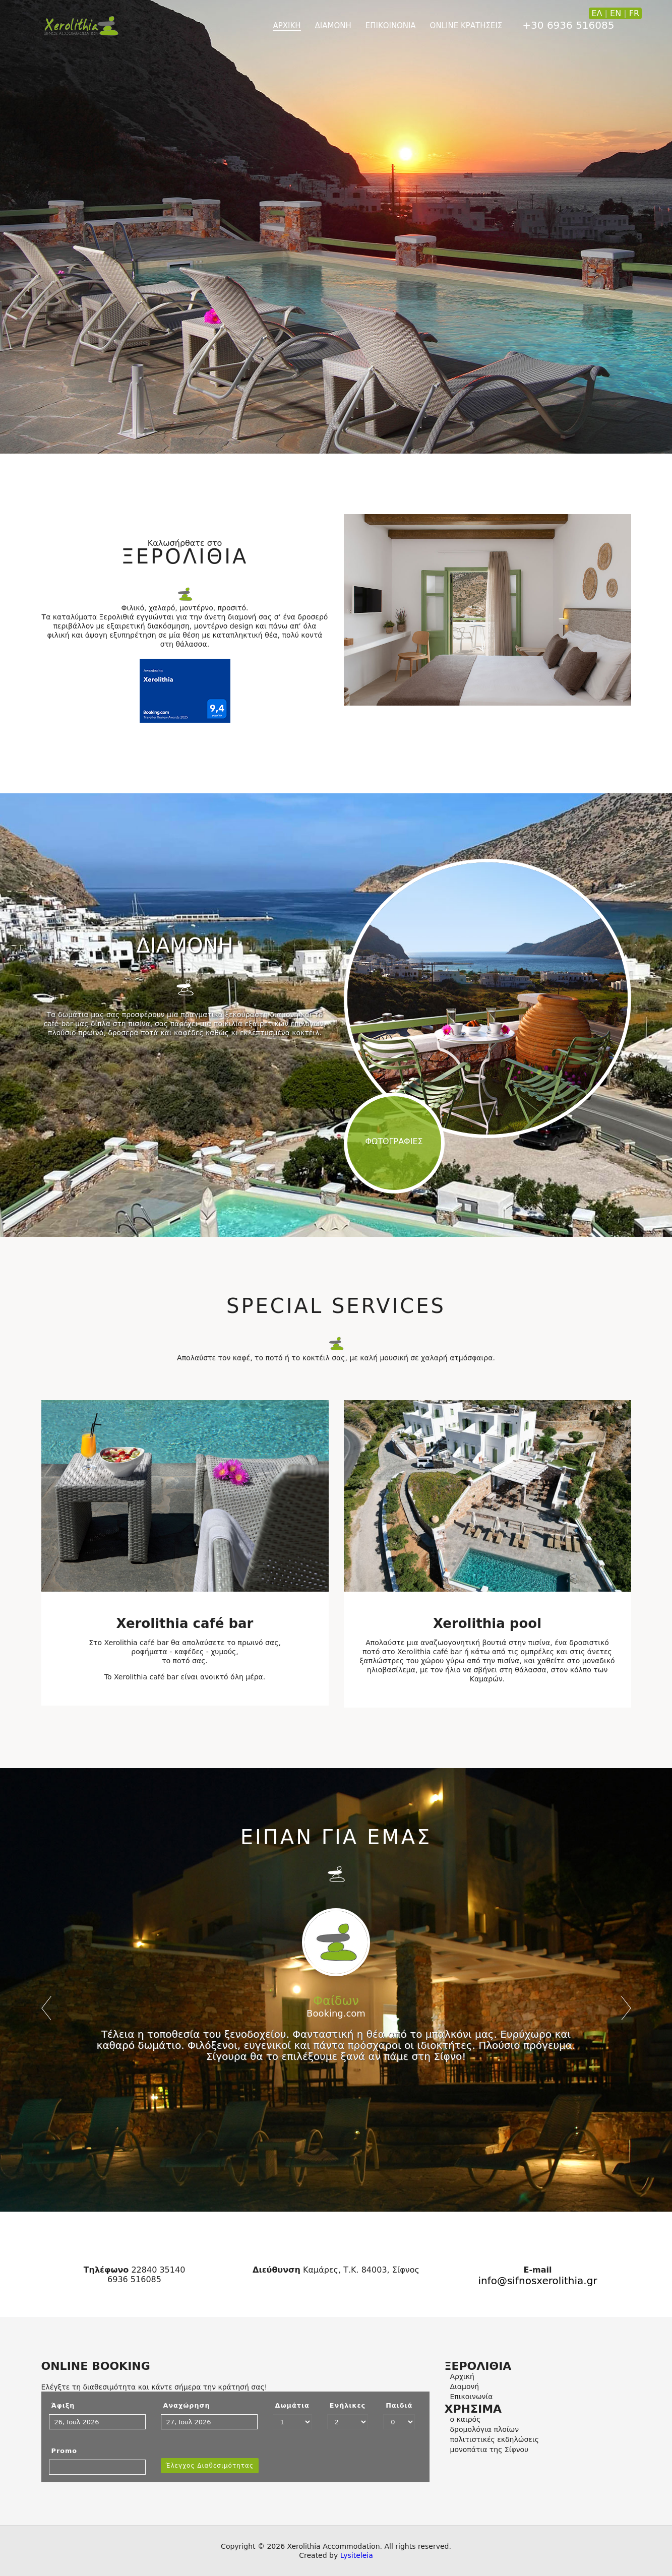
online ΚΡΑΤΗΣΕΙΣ (466, 25)
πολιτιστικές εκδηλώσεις (494, 2439)
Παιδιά (399, 2405)
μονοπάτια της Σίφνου (489, 2449)
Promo (64, 2451)
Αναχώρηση (186, 2405)
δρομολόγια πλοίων (484, 2429)
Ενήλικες (347, 2405)
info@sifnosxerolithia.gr (537, 2281)
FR (634, 13)
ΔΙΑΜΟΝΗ (333, 25)
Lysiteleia (356, 2555)
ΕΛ (596, 13)
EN (615, 13)
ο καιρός (465, 2419)
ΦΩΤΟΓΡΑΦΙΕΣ (393, 1141)
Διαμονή (464, 2386)
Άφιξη (63, 2405)
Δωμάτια (292, 2405)
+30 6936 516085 (568, 25)
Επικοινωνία (471, 2397)
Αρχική (462, 2376)
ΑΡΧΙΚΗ (286, 25)
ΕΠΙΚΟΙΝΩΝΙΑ (390, 25)
